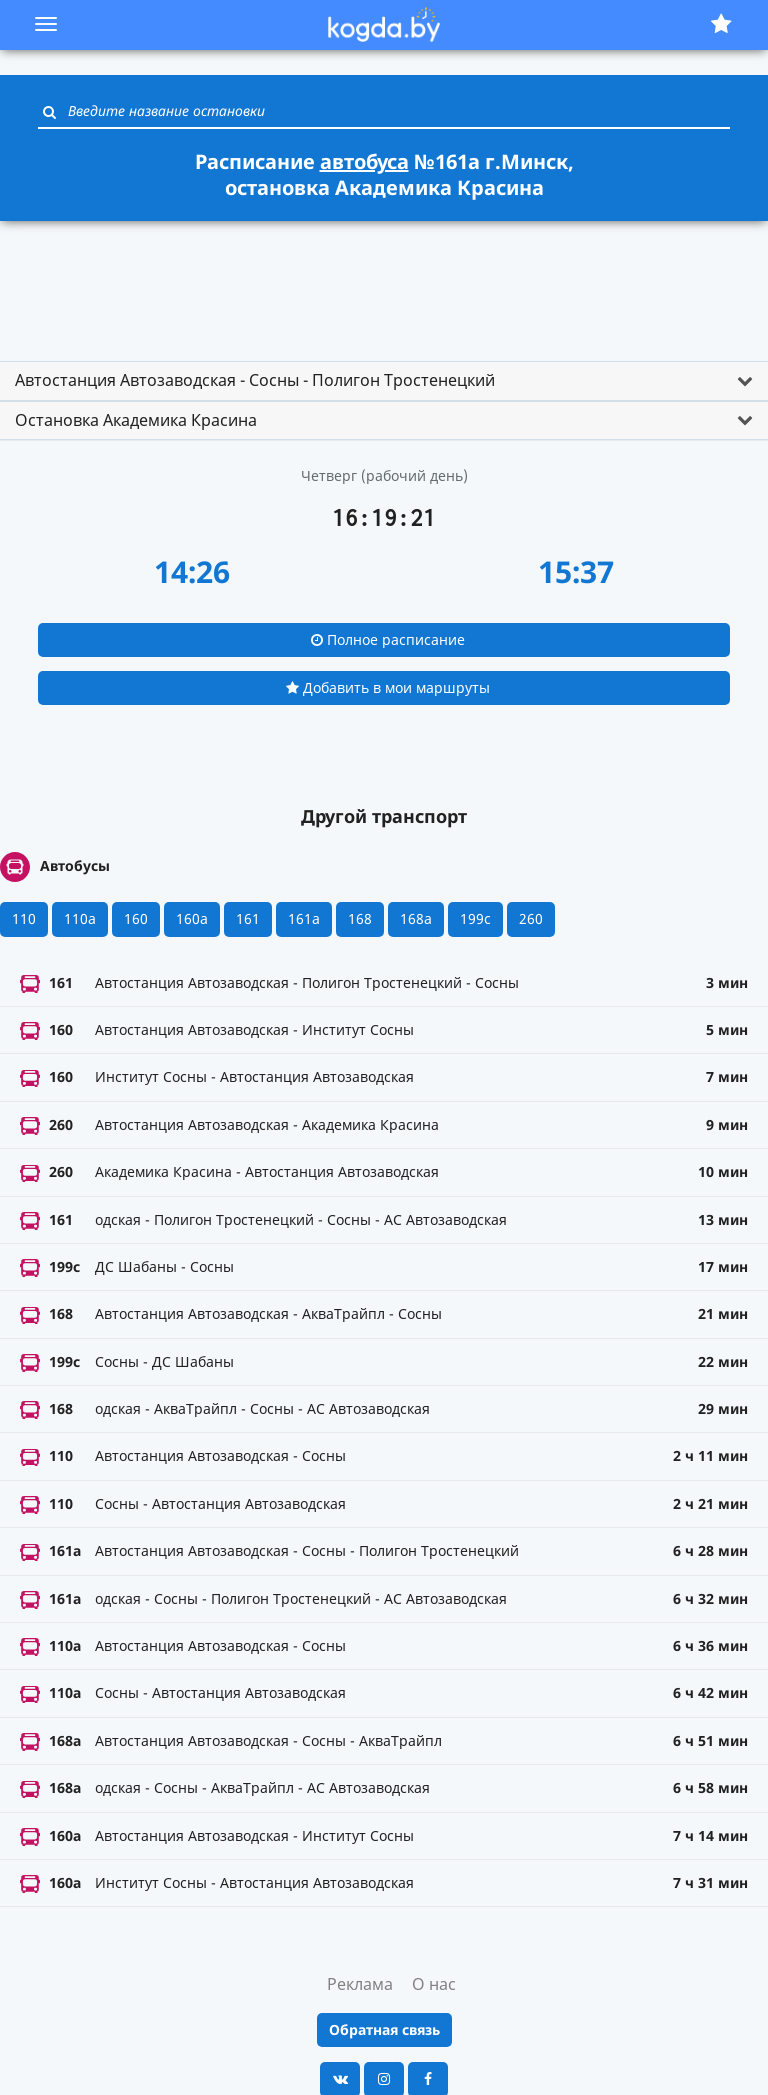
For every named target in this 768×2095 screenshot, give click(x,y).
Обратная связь (384, 2029)
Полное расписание (388, 639)
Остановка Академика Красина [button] (136, 420)
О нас (434, 1984)
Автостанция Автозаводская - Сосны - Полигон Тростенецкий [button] (255, 380)
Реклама (360, 1984)
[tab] (384, 381)
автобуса (364, 161)
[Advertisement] (384, 282)
